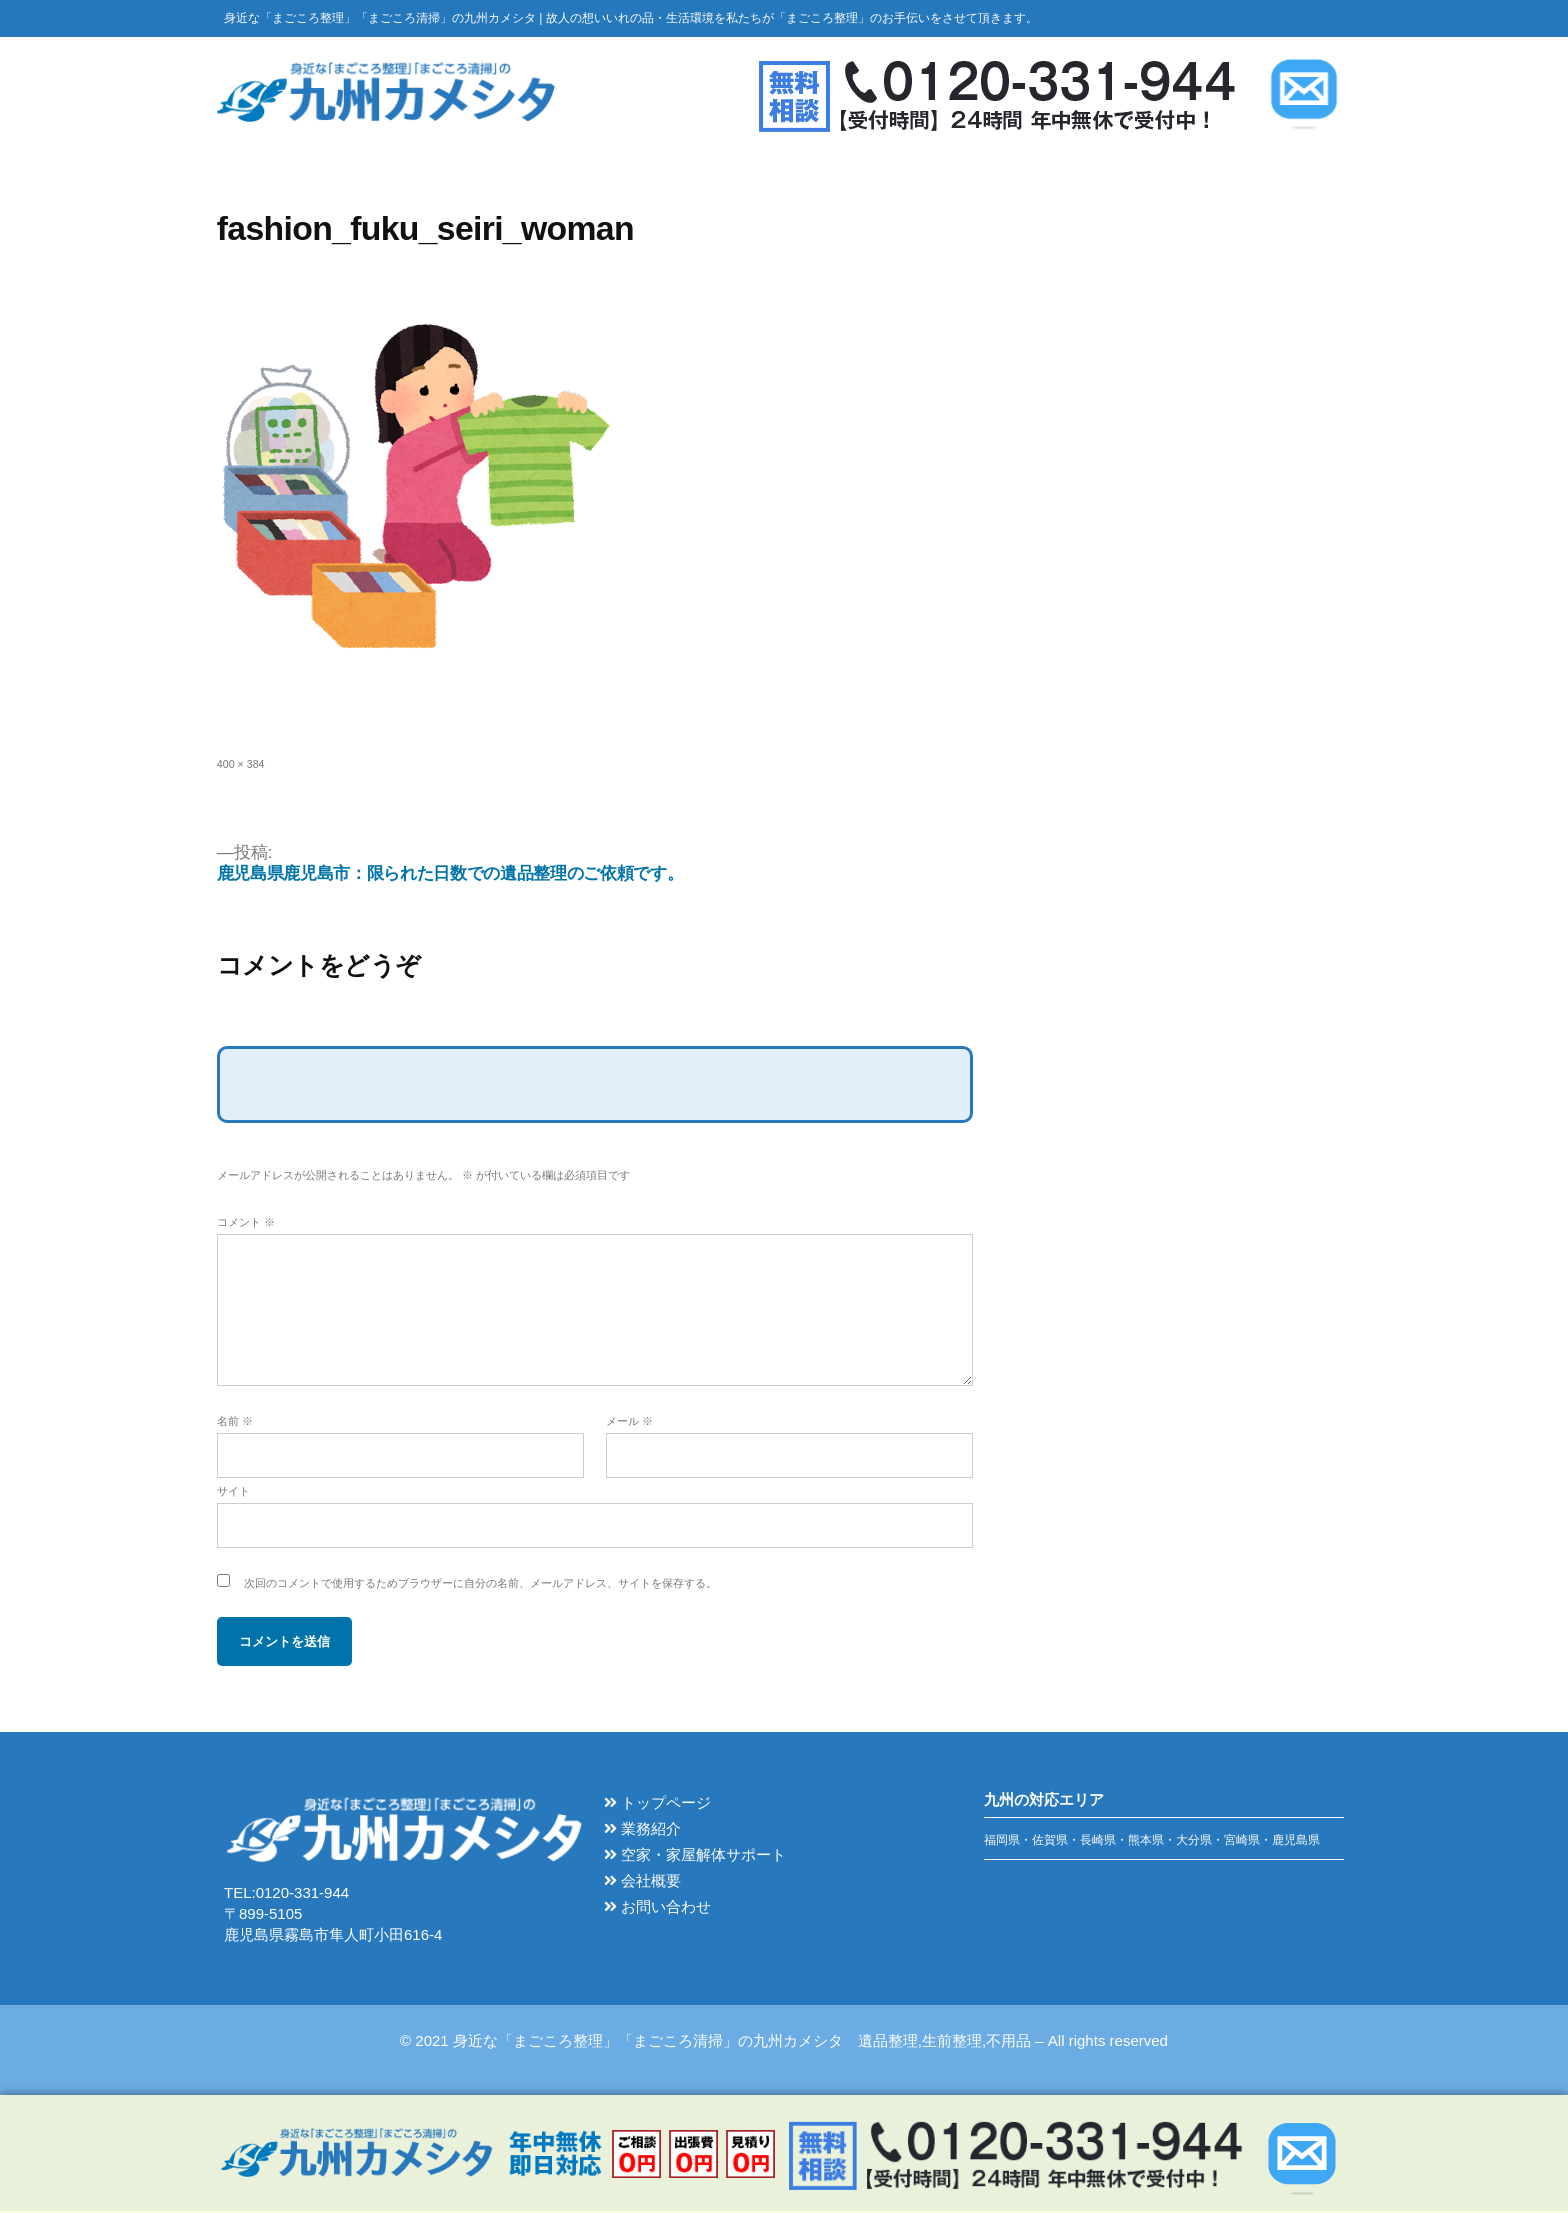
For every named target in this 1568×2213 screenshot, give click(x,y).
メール (629, 1424)
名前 (235, 1424)
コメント (246, 1224)
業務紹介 (642, 1831)
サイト (233, 1494)
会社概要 (642, 1883)
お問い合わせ (657, 1909)
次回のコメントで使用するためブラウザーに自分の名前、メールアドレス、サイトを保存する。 (480, 1586)
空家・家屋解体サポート (695, 1857)
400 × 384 (241, 766)
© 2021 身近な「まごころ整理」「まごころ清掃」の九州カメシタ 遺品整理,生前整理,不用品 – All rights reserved (784, 2042)
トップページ (657, 1805)
